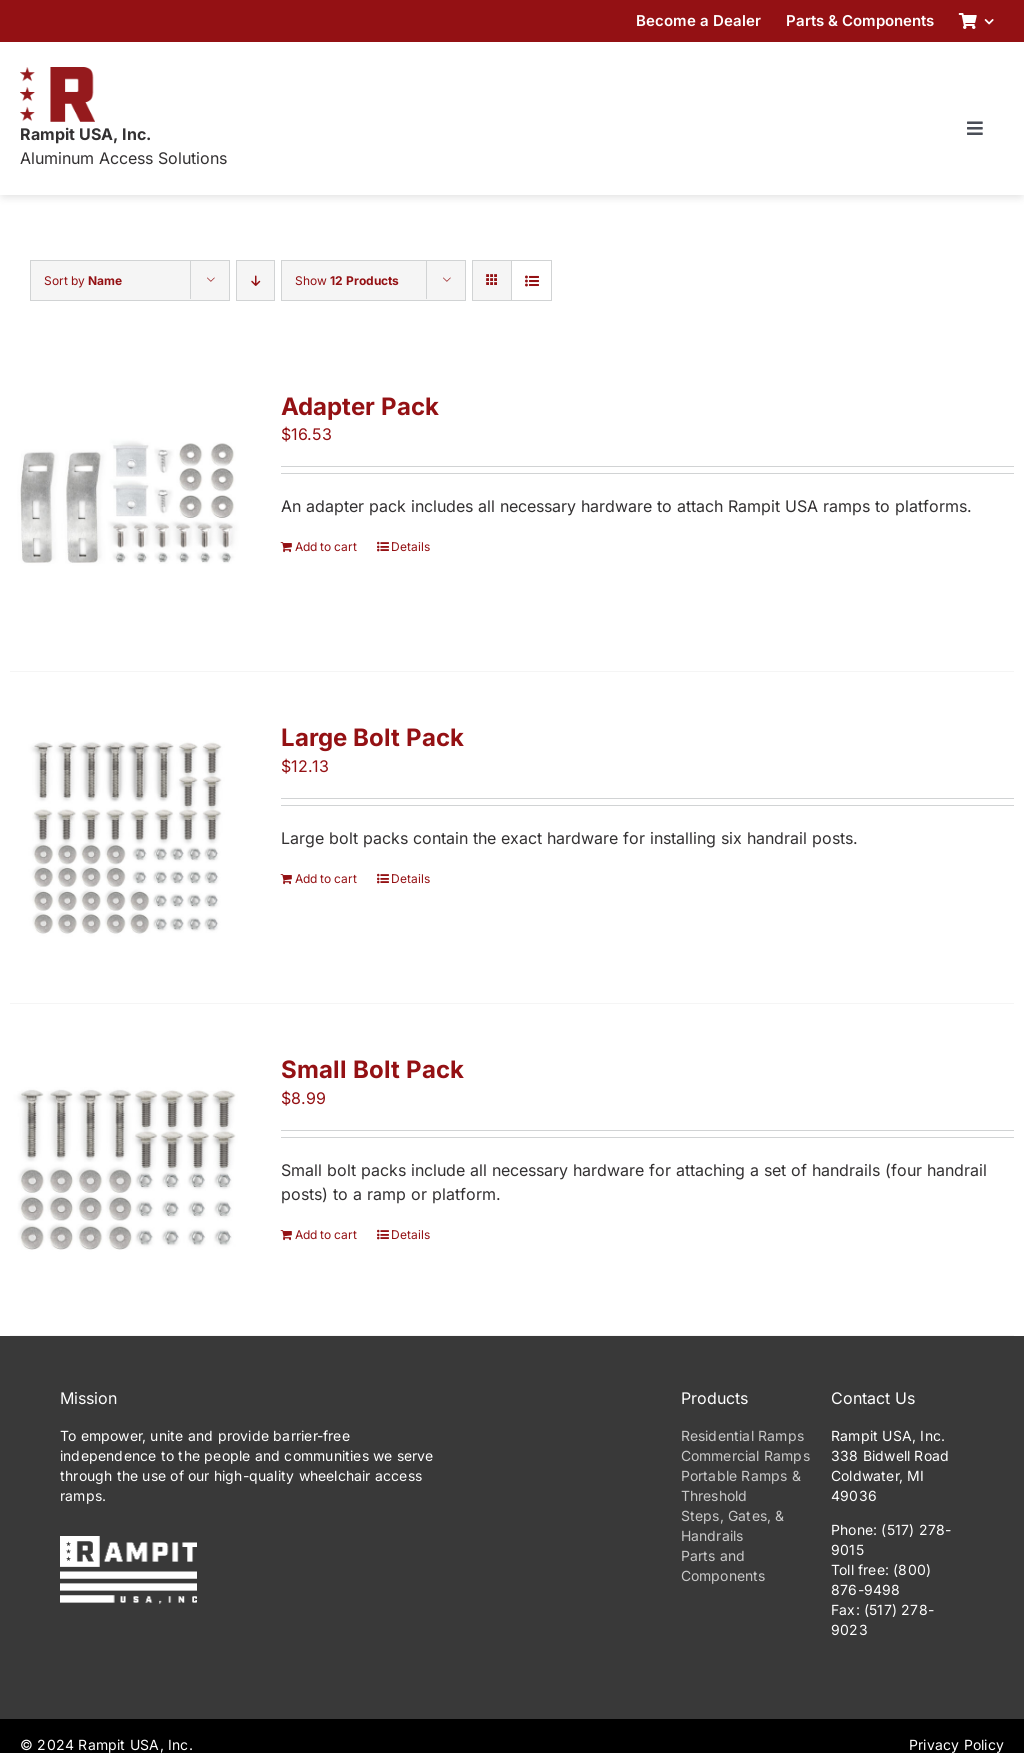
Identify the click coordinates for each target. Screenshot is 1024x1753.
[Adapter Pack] (125, 506)
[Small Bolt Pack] (125, 1169)
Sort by (83, 280)
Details (410, 546)
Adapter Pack (360, 406)
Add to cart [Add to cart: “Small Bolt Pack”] (326, 1234)
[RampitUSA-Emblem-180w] (57, 75)
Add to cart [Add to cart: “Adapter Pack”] (326, 546)
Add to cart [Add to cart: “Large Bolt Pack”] (326, 878)
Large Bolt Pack (372, 737)
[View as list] (531, 280)
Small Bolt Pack (372, 1069)
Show (347, 280)
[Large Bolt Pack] (125, 837)
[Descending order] (255, 280)
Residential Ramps (743, 1435)
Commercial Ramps (745, 1455)
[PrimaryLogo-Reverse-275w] (128, 1544)
